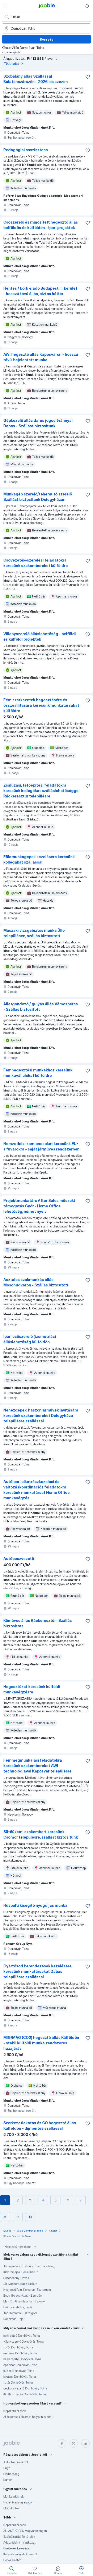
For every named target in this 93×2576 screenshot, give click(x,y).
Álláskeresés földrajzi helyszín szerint (28, 2417)
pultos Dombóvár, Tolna (18, 2371)
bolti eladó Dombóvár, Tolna (21, 2335)
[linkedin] (85, 2443)
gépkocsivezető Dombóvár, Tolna (25, 2388)
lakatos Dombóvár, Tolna (19, 2376)
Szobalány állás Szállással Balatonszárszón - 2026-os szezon (35, 79)
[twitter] (73, 2443)
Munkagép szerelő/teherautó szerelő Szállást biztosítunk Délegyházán (37, 497)
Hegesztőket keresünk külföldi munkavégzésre (31, 1689)
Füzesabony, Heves (16, 2278)
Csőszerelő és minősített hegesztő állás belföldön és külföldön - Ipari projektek (40, 225)
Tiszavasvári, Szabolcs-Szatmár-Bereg (29, 2266)
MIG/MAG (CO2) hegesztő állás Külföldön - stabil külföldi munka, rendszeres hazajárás (41, 2043)
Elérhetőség (11, 2474)
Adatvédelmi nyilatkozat (19, 2542)
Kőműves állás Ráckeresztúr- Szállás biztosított (37, 1623)
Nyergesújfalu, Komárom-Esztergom (27, 2289)
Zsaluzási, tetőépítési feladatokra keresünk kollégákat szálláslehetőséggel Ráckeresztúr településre (41, 790)
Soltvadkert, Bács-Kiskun (20, 2284)
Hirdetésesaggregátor (18, 2502)
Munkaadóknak (13, 2496)
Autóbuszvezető (18, 1558)
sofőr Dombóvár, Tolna (18, 2347)
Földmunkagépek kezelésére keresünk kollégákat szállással (39, 859)
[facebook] (62, 2443)
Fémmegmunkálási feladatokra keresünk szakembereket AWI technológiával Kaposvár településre (37, 1765)
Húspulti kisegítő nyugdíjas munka (35, 1905)
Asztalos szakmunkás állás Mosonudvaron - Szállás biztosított (35, 1282)
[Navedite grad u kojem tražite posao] (46, 28)
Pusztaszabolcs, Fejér (17, 2307)
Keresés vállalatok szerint (20, 2554)
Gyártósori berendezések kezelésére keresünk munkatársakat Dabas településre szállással (37, 1971)
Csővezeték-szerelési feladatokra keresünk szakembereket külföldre (35, 563)
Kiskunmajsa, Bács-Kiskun (20, 2272)
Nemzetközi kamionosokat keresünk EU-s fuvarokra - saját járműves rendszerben (41, 1146)
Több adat (14, 63)
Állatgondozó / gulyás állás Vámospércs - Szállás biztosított (40, 1007)
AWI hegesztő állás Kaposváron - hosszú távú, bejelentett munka (40, 357)
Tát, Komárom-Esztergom (20, 2313)
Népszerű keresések (21, 2247)
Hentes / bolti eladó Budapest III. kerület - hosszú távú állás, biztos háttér (40, 291)
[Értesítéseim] (87, 6)
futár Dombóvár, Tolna (18, 2382)
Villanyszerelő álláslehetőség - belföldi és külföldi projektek (39, 636)
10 (30, 2217)
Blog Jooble (11, 2508)
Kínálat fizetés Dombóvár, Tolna (24, 2394)
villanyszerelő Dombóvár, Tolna (23, 2341)
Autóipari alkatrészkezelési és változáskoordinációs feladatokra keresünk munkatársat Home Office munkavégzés (36, 1489)
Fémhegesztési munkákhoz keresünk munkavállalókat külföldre (37, 1073)
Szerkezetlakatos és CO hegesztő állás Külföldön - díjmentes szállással (39, 2126)
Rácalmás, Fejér (13, 2319)
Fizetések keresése (16, 2548)
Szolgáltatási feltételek (19, 2536)
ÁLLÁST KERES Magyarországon (25, 2530)
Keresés (46, 39)
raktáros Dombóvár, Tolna (20, 2353)
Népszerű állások (14, 2411)
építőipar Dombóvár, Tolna (20, 2365)
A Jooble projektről (15, 2462)
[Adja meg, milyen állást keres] (46, 17)
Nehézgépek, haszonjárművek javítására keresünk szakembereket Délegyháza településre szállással (40, 1415)
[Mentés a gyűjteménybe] (88, 76)
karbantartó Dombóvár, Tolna (22, 2359)
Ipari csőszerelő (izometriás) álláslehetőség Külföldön (29, 1339)
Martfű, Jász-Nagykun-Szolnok (24, 2301)
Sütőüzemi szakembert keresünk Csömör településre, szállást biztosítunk (40, 1834)
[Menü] (6, 6)
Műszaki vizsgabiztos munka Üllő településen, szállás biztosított (34, 933)
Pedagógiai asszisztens (25, 150)
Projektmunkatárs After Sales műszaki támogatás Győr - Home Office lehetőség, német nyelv (39, 1206)
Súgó (6, 2468)
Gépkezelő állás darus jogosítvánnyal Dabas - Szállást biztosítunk (38, 423)
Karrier (7, 2479)
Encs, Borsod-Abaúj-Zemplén (22, 2295)
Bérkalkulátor (12, 2560)
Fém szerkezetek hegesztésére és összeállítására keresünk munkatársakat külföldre (41, 705)
